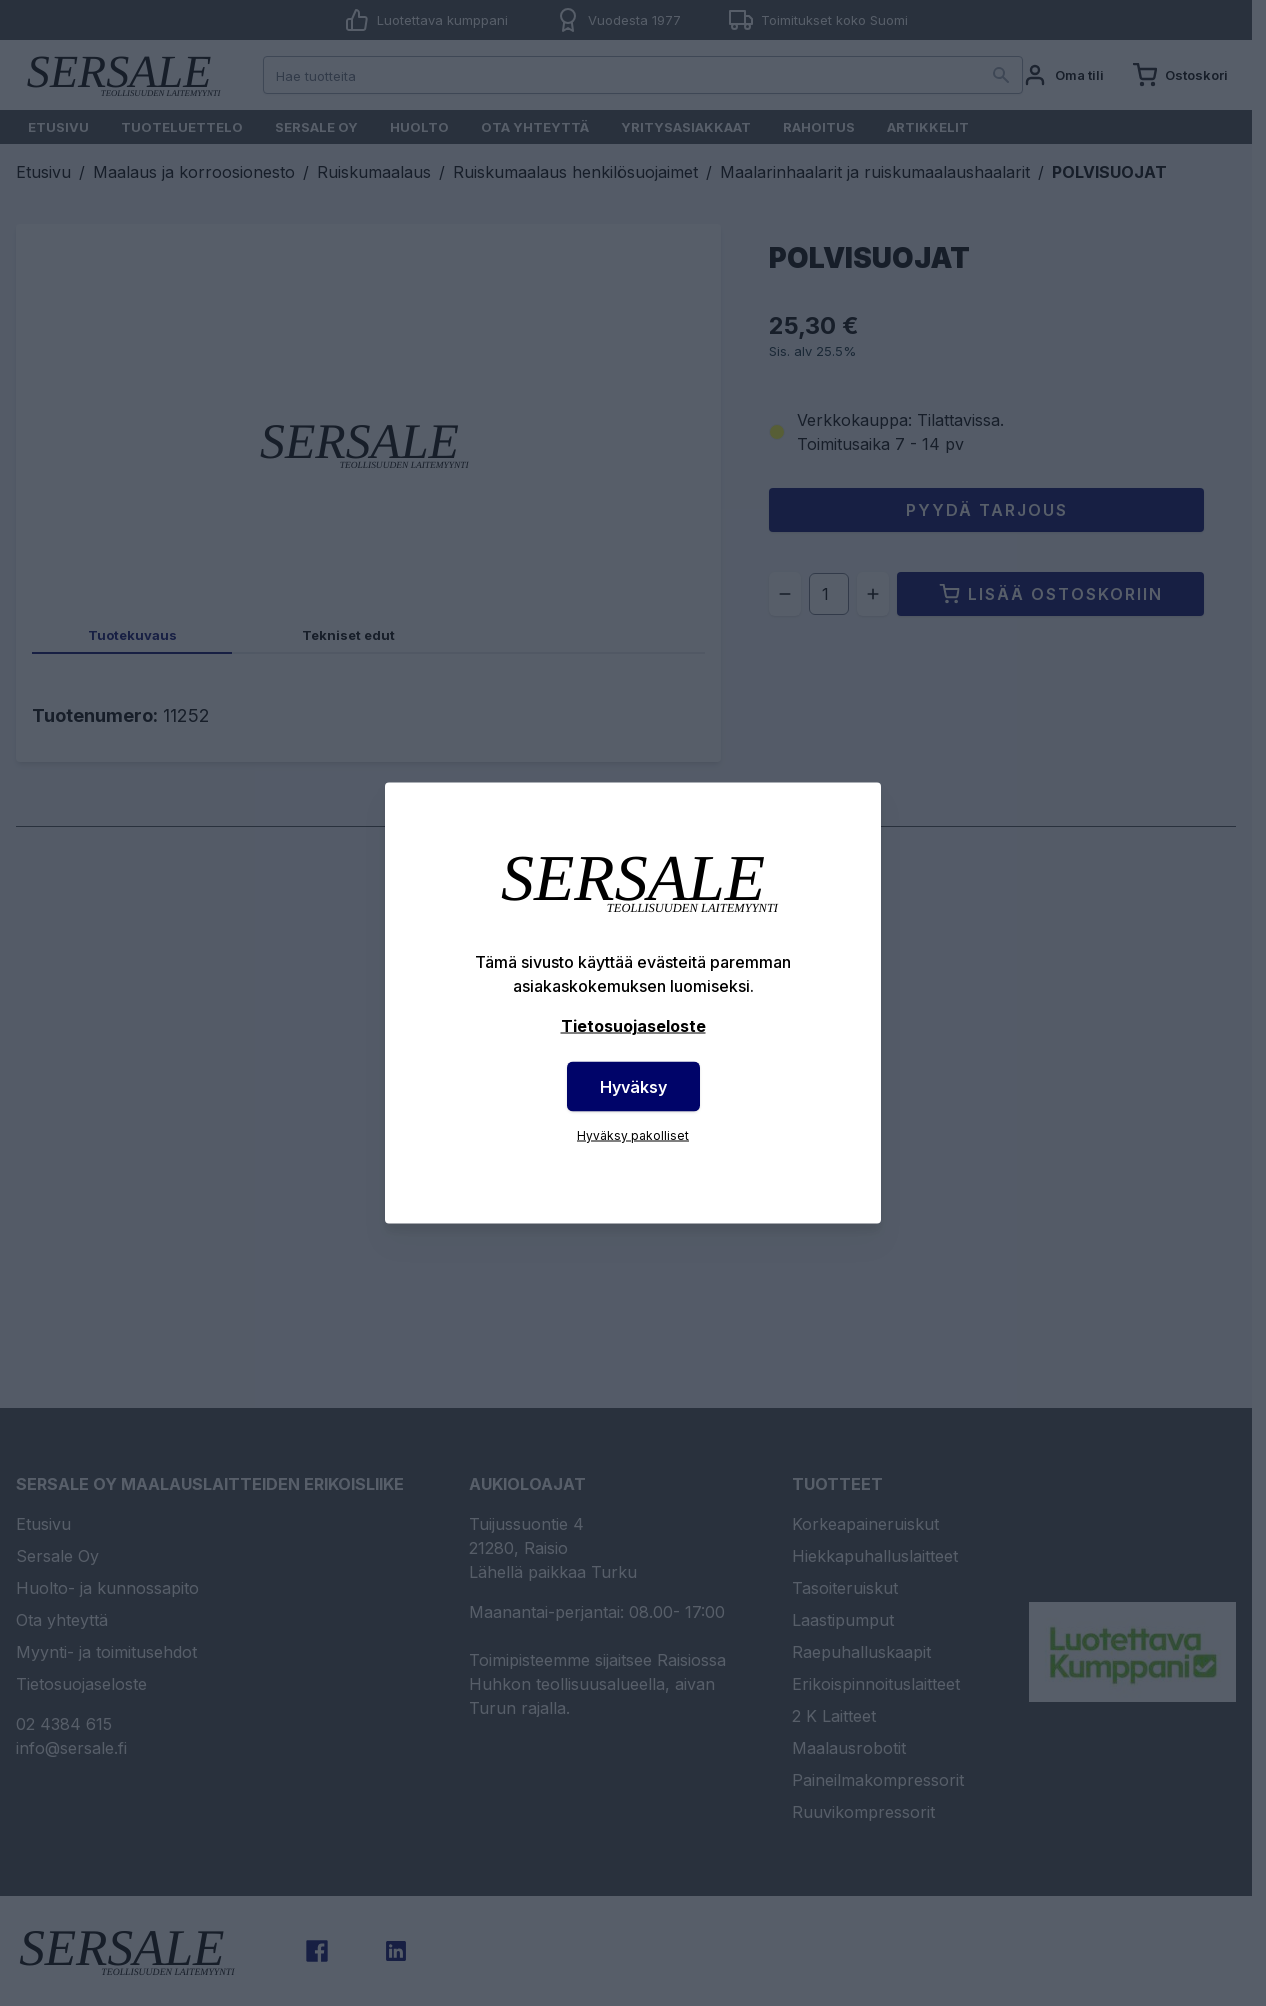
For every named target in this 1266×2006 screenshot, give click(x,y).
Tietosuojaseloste (633, 1026)
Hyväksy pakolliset (633, 1135)
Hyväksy (633, 1087)
